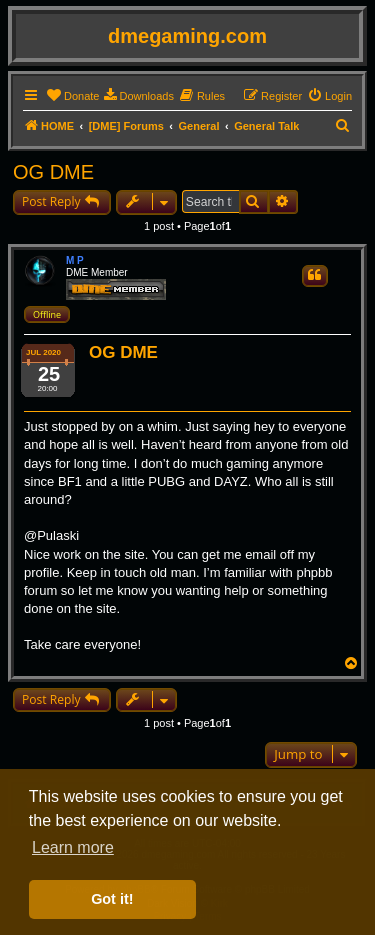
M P (75, 260)
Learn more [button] (73, 847)
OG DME (53, 172)
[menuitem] (72, 96)
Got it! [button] (112, 899)
